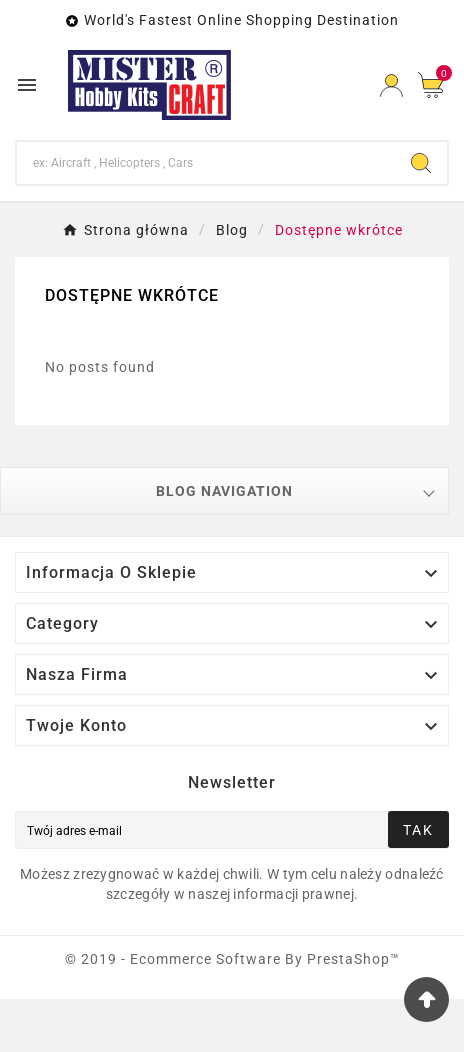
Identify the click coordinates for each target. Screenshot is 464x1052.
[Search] (206, 163)
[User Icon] (391, 85)
